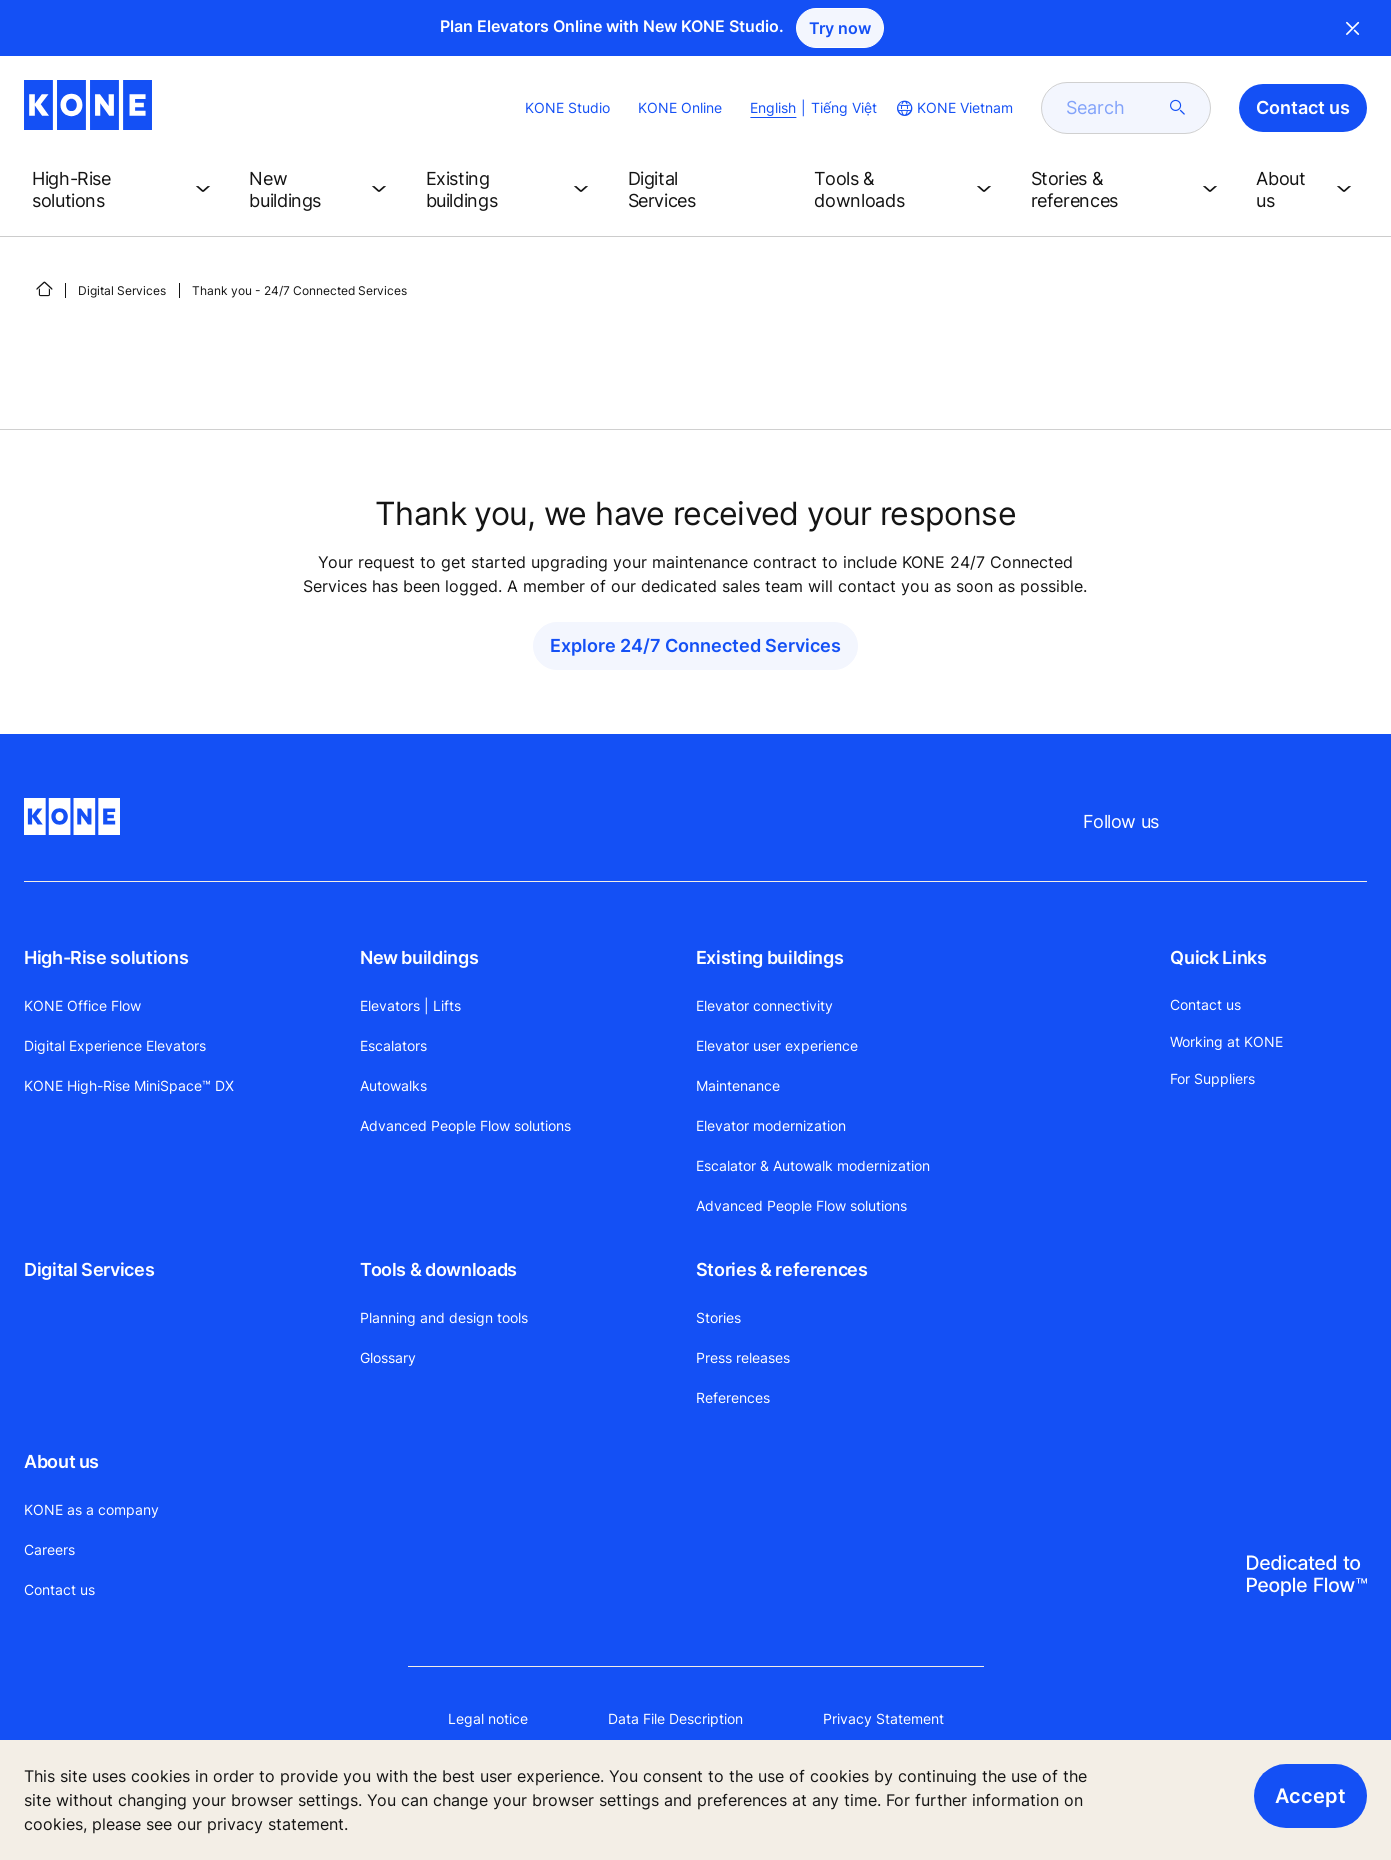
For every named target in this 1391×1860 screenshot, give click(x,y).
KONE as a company (91, 1509)
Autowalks (393, 1085)
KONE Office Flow (82, 1005)
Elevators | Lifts (410, 1005)
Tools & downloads (438, 1269)
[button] (124, 190)
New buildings (419, 957)
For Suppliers (1212, 1078)
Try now (840, 28)
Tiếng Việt (844, 107)
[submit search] (1178, 108)
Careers (49, 1549)
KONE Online (680, 107)
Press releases (743, 1357)
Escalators (393, 1045)
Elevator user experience (777, 1045)
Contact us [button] (1303, 107)
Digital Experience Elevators (115, 1045)
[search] (1114, 108)
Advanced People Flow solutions (465, 1125)
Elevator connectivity (764, 1005)
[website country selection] (953, 108)
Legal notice (488, 1718)
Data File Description (675, 1718)
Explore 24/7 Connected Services (695, 645)
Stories (718, 1317)
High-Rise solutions (106, 957)
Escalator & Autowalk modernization (813, 1165)
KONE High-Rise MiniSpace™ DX (129, 1085)
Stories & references (782, 1269)
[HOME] (44, 289)
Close (1353, 28)
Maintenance (738, 1085)
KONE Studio (567, 107)
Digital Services (122, 290)
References (733, 1397)
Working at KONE (1226, 1041)
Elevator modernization (771, 1125)
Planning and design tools (444, 1317)
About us (61, 1461)
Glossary (388, 1357)
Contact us (59, 1589)
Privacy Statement (883, 1718)
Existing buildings (770, 957)
